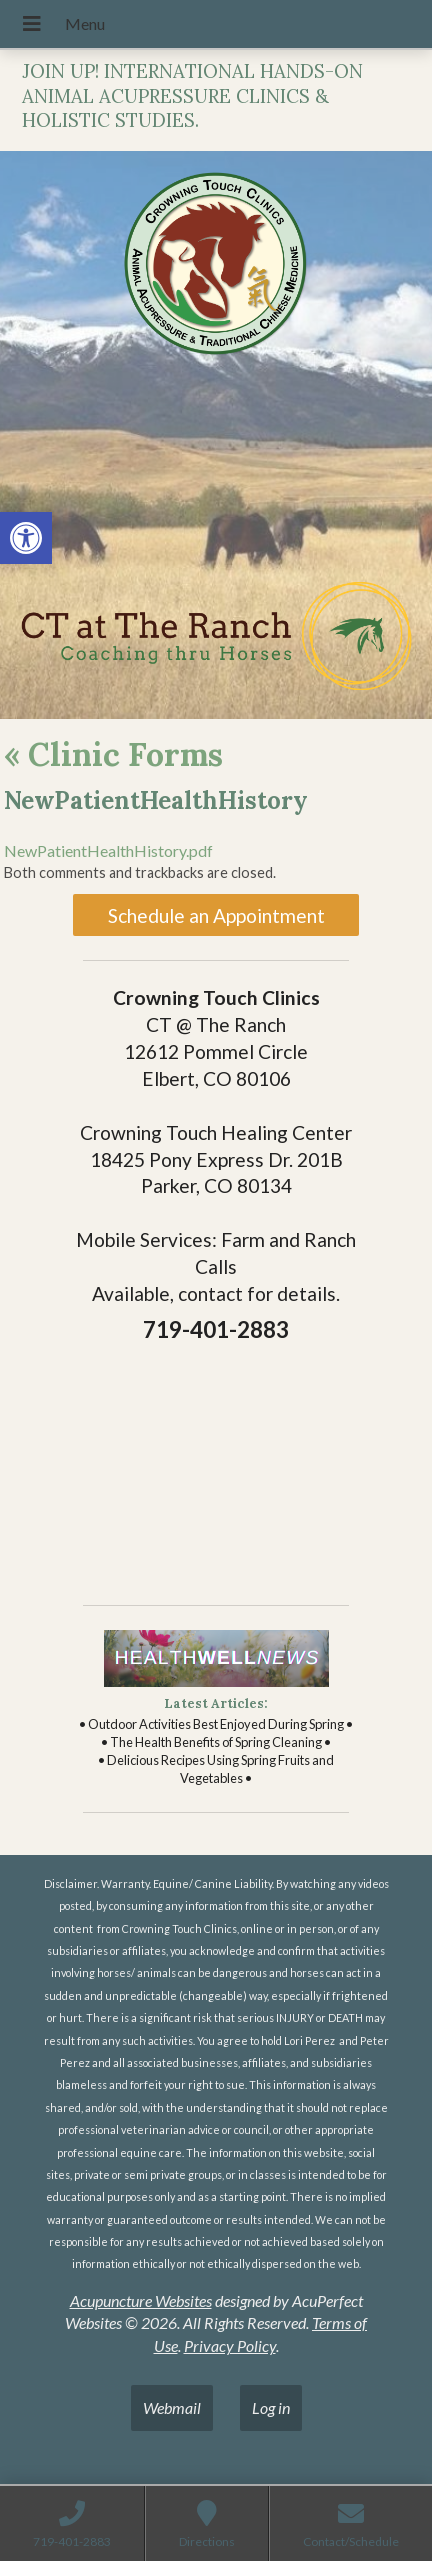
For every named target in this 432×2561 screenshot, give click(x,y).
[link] (26, 538)
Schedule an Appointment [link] (216, 915)
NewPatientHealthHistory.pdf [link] (108, 850)
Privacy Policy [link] (230, 2345)
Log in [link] (271, 2407)
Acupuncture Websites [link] (141, 2300)
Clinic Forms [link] (113, 754)
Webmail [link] (172, 2407)
